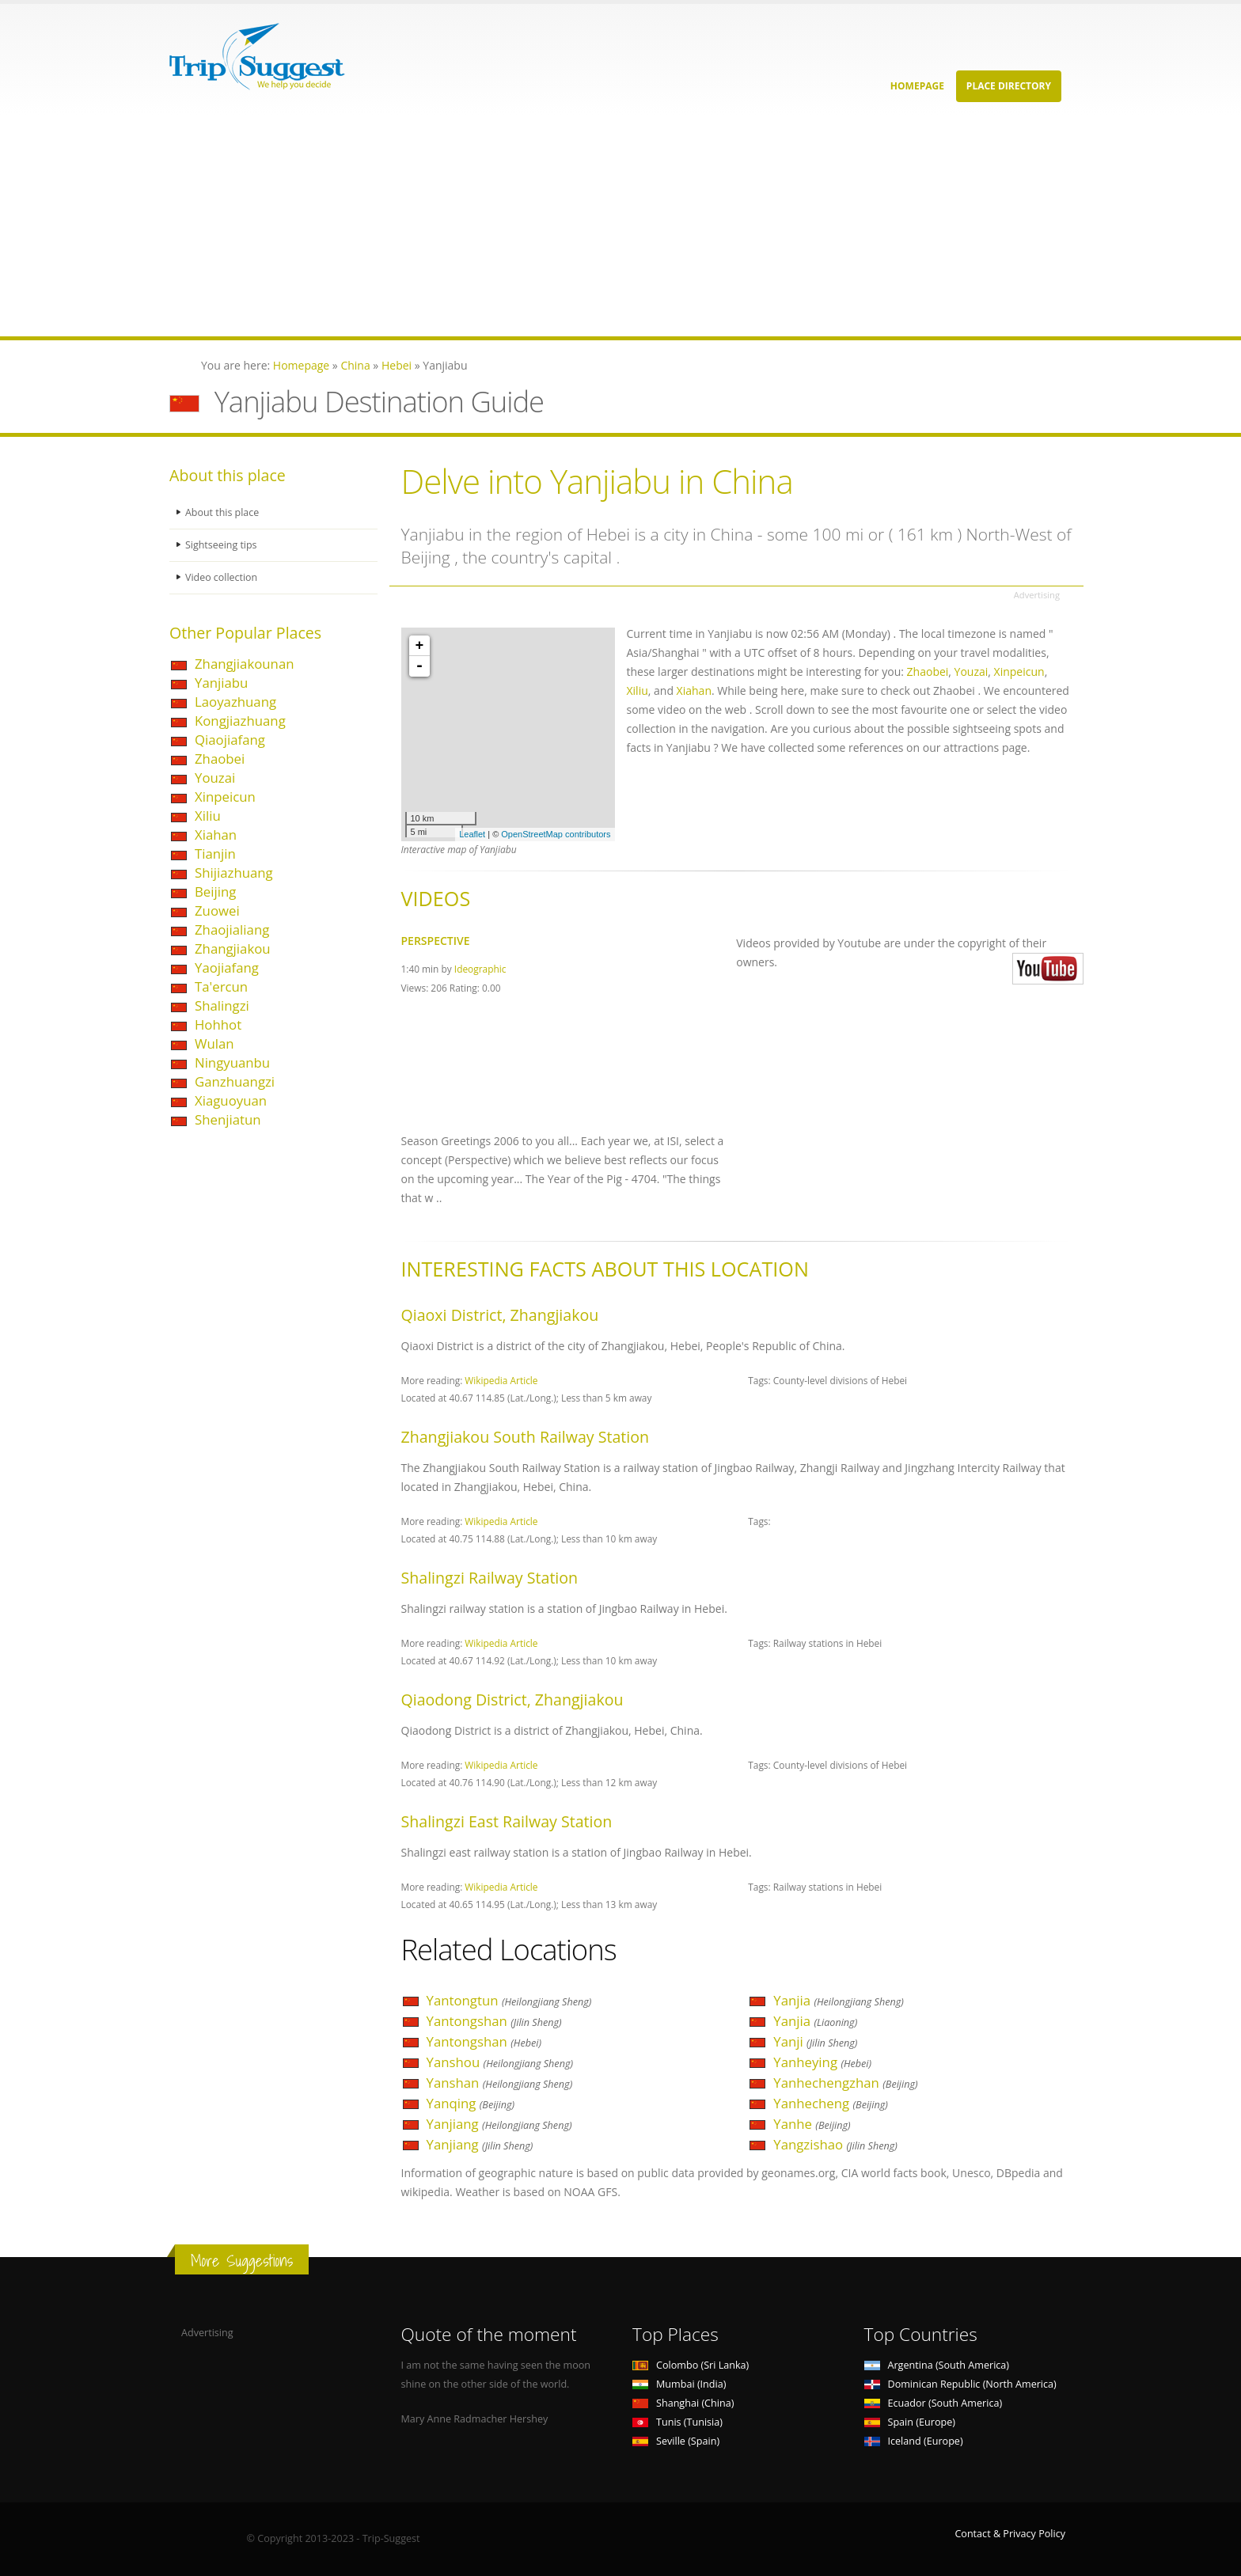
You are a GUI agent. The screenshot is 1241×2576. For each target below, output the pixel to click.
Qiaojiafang (230, 739)
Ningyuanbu (232, 1062)
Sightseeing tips (221, 545)
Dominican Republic (960, 2384)
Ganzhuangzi (235, 1081)
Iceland (913, 2441)
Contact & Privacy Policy (1009, 2533)
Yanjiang (499, 2124)
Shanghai (683, 2403)
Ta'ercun (221, 986)
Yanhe (811, 2124)
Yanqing (471, 2103)
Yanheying (822, 2062)
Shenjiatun (228, 1119)
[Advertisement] (475, 225)
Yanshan (500, 2082)
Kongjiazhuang (240, 720)
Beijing (215, 891)
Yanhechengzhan (845, 2082)
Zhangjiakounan (244, 663)
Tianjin (215, 853)
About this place (222, 512)
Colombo (690, 2365)
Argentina (937, 2365)
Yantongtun (509, 2000)
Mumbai (679, 2384)
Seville (675, 2441)
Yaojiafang (227, 967)
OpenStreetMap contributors (555, 834)
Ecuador (933, 2403)
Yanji (815, 2041)
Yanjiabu (221, 682)
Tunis (677, 2422)
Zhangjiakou (233, 948)
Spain (909, 2422)
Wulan (214, 1043)
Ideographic (480, 968)
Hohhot (218, 1024)
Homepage (917, 86)
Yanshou (500, 2062)
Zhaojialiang (232, 929)
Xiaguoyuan (231, 1100)
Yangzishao (835, 2144)
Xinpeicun (225, 796)
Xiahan (216, 834)
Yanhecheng (830, 2103)
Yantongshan (494, 2021)
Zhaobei (220, 758)
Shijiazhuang (234, 872)
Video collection (221, 577)
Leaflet (472, 834)
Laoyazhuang (235, 701)
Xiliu (208, 815)
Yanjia (838, 2000)
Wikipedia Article (501, 1380)
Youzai (215, 777)
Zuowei (217, 910)
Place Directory (1008, 86)
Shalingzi (222, 1005)
